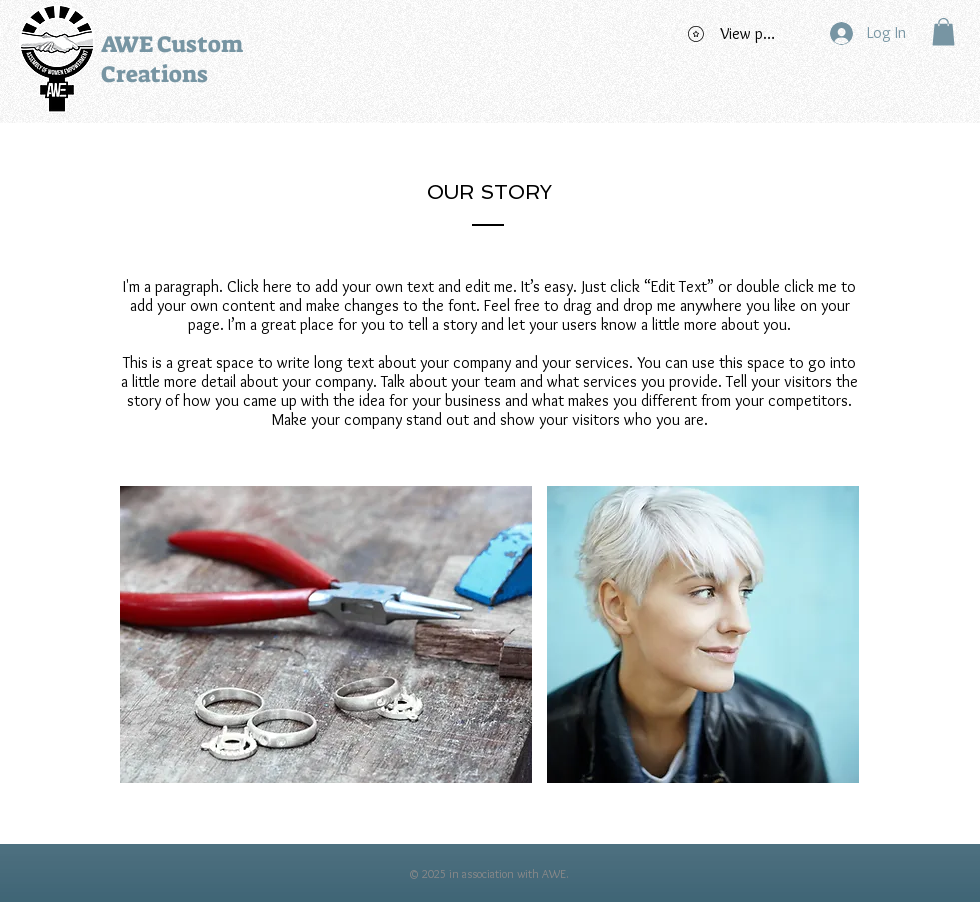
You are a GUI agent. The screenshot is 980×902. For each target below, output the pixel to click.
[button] (943, 31)
